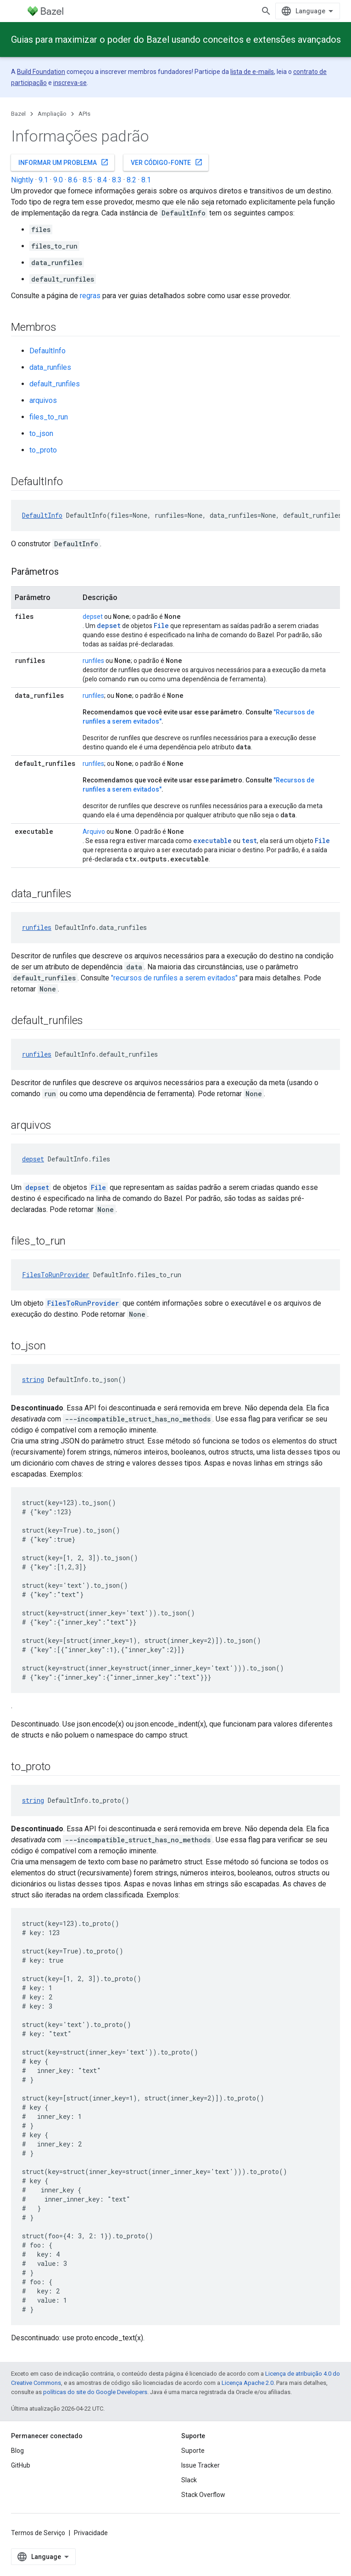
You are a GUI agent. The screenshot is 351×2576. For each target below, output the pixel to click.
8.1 (146, 180)
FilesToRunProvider (55, 1274)
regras (90, 295)
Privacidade (91, 2532)
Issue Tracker (200, 2465)
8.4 (102, 180)
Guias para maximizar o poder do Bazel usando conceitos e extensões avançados (176, 39)
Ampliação (52, 113)
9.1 (43, 180)
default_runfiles (54, 383)
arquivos (43, 400)
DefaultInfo (47, 350)
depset (93, 616)
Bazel (18, 113)
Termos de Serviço (38, 2532)
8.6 (73, 180)
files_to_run (48, 417)
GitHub (20, 2465)
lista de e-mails (252, 71)
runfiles (93, 660)
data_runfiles (50, 367)
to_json (41, 433)
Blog (17, 2450)
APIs (84, 113)
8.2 (131, 180)
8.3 (117, 180)
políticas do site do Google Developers (95, 2392)
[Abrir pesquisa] (266, 11)
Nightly (22, 180)
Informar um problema (63, 162)
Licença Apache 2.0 (247, 2382)
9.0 (58, 180)
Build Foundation (41, 71)
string (33, 1379)
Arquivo (94, 831)
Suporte (193, 2450)
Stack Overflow (203, 2494)
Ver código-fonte (167, 162)
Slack (189, 2480)
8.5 (87, 180)
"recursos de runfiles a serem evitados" (174, 978)
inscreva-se (70, 82)
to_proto (43, 450)
